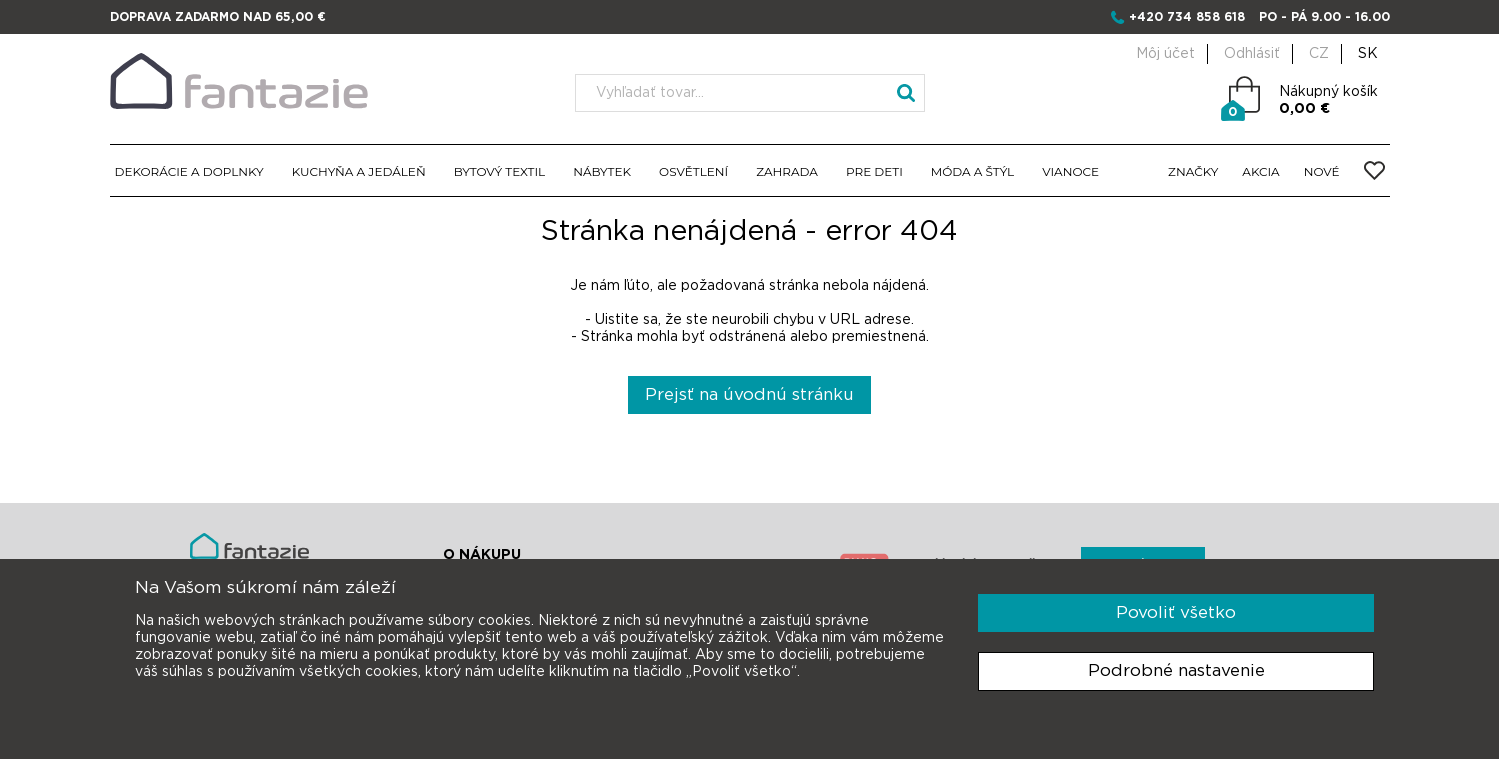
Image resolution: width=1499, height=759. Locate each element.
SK (1368, 54)
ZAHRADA (787, 171)
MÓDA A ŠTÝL (972, 171)
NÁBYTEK (602, 171)
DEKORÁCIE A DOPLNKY (189, 171)
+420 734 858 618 (1187, 17)
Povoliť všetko (1176, 612)
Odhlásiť (1252, 54)
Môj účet (1165, 54)
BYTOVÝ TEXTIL (500, 171)
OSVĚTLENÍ (693, 171)
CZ (1319, 54)
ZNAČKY (1193, 171)
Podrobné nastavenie (1176, 670)
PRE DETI (874, 171)
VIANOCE (1070, 171)
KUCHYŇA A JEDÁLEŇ (359, 171)
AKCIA (1260, 171)
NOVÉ (1322, 171)
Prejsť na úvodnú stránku (749, 394)
